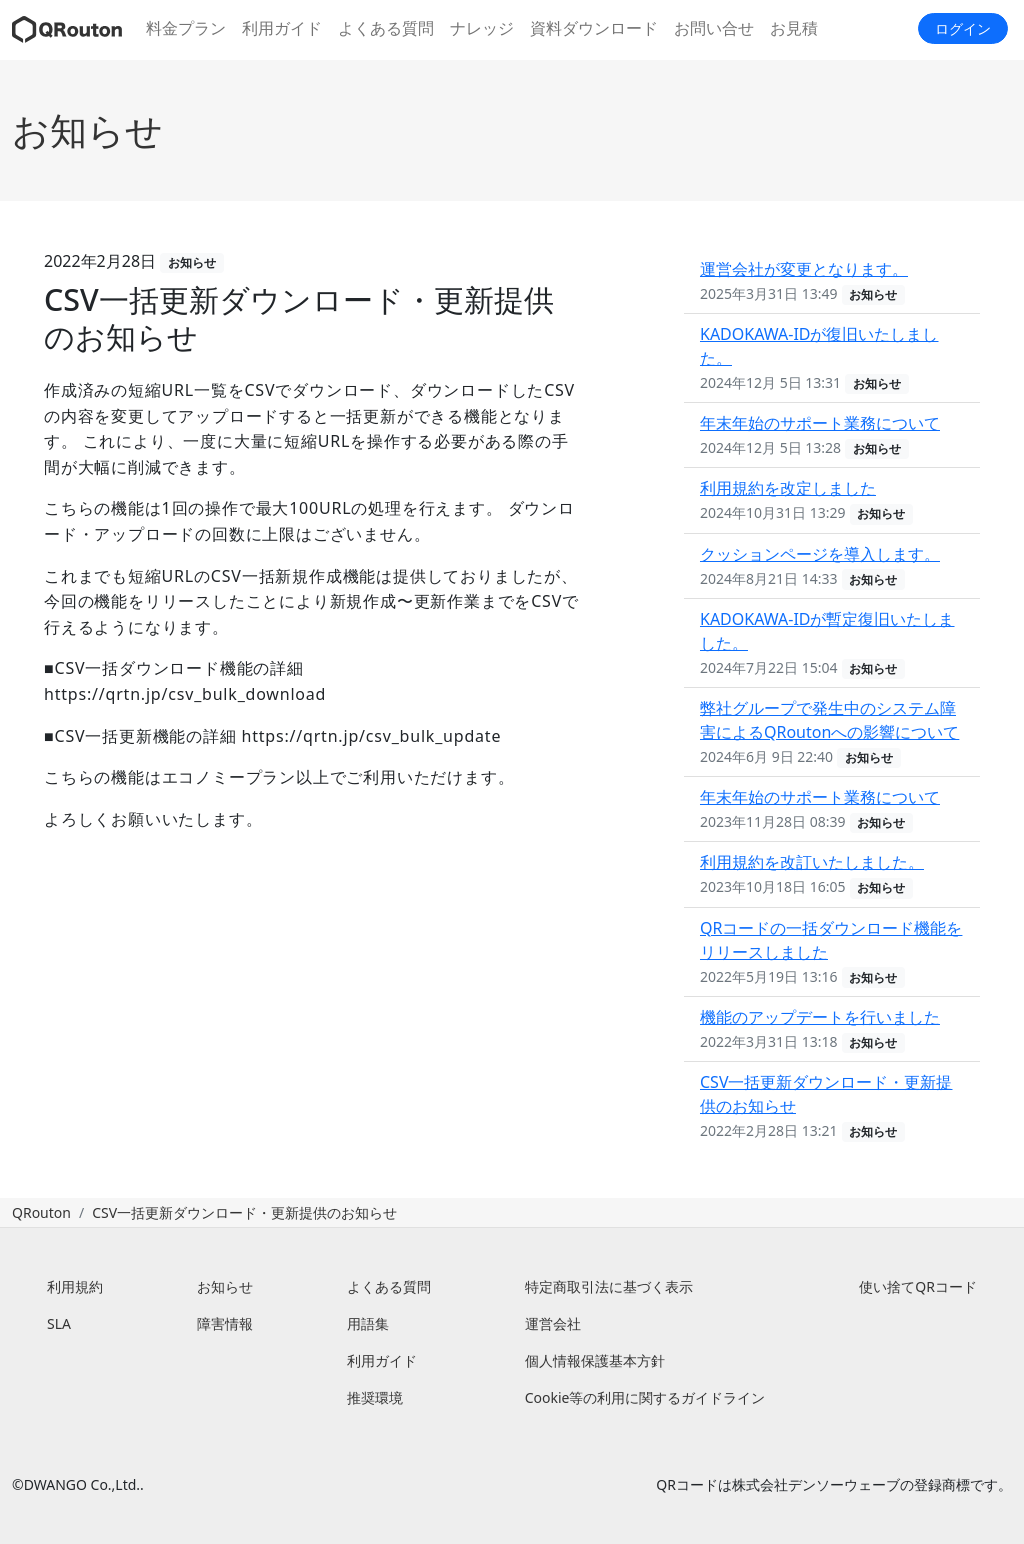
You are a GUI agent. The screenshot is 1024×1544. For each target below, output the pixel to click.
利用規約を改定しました (788, 488)
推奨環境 (375, 1397)
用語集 (368, 1323)
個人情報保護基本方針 (595, 1360)
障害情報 (225, 1323)
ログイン (963, 28)
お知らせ (87, 129)
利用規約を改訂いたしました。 (812, 862)
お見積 (794, 28)
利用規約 (75, 1286)
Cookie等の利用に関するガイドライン (645, 1397)
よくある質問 (386, 28)
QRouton (41, 1212)
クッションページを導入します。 (820, 554)
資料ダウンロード (594, 28)
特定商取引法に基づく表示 (609, 1286)
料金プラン (186, 28)
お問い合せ (714, 28)
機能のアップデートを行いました (820, 1017)
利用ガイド (282, 28)
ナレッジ (482, 28)
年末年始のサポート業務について (820, 423)
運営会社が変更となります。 (804, 269)
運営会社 (553, 1323)
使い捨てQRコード (918, 1286)
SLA (59, 1323)
